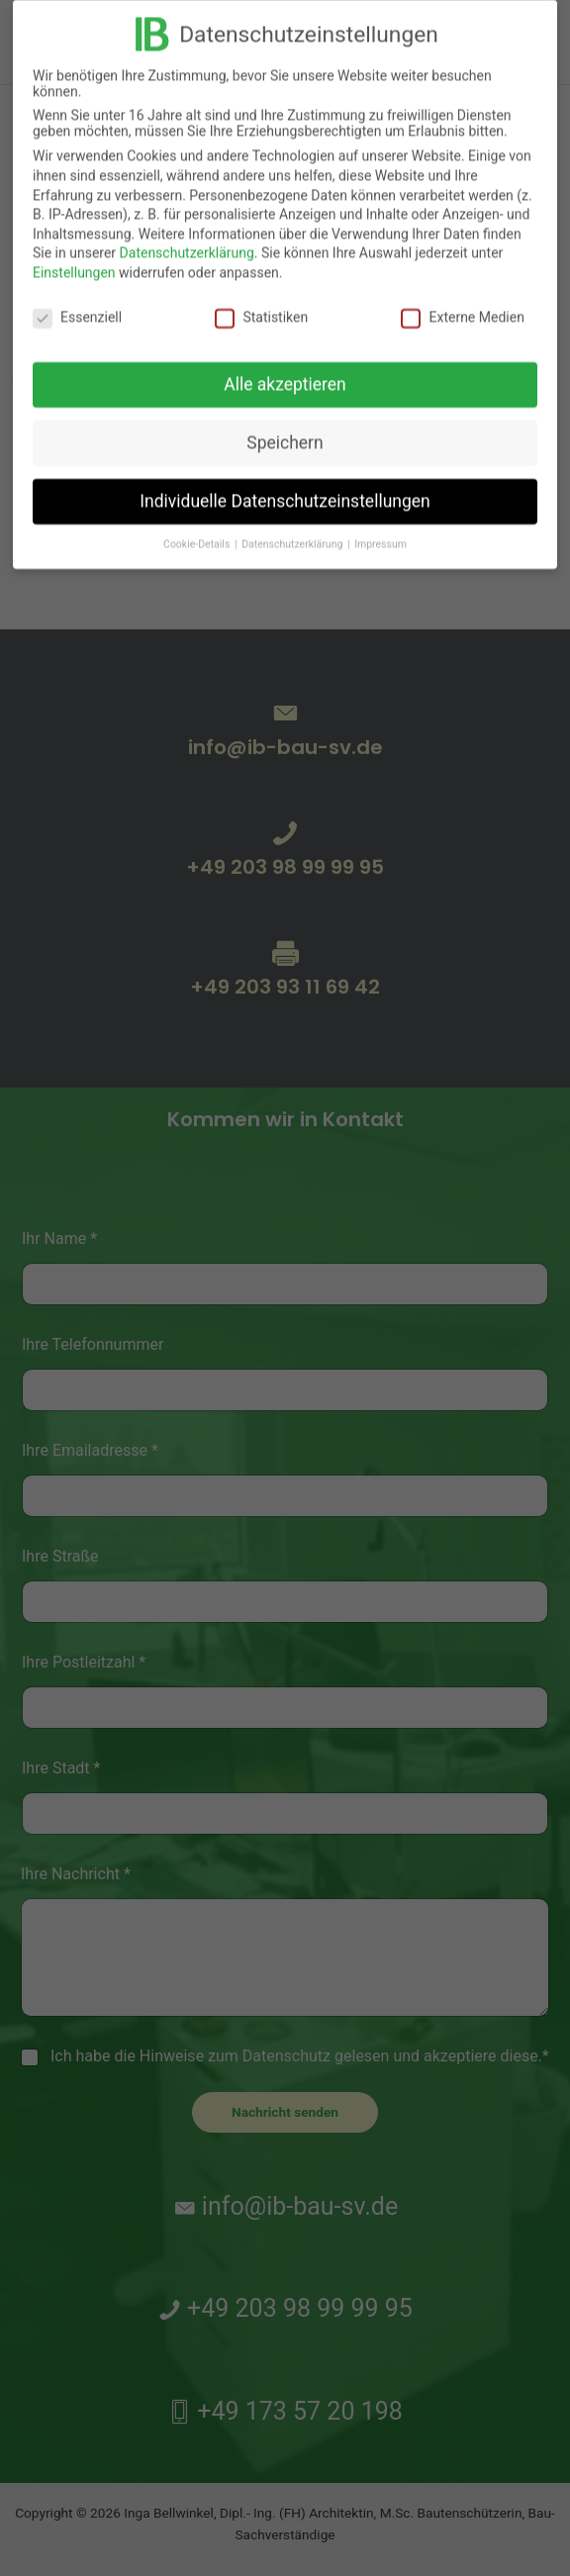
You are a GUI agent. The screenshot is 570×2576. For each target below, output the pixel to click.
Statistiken (261, 305)
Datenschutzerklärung (187, 241)
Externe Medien (462, 305)
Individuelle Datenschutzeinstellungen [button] (284, 490)
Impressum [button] (380, 532)
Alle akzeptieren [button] (285, 373)
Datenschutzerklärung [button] (293, 532)
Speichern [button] (284, 431)
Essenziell (77, 305)
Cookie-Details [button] (198, 532)
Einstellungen (74, 260)
